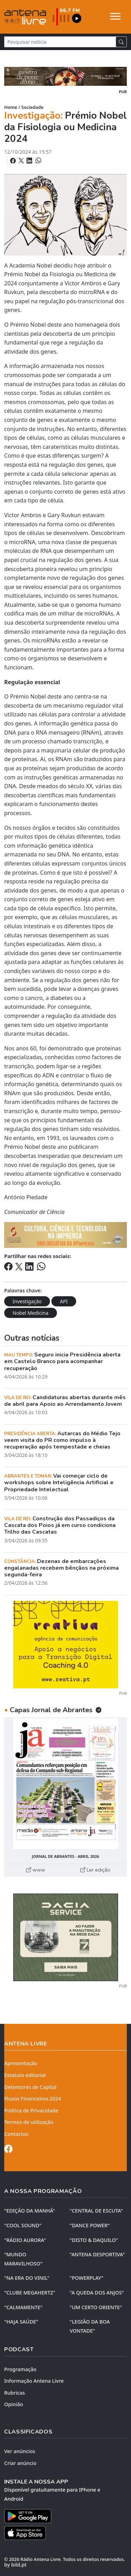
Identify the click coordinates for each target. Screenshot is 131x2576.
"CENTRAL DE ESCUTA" (96, 2210)
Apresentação (20, 2063)
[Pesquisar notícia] (60, 41)
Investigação (27, 1301)
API (63, 1301)
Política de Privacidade (31, 2110)
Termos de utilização (28, 2122)
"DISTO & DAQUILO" (94, 2240)
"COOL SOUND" (23, 2225)
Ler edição (95, 1869)
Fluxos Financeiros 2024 (32, 2098)
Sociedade (32, 107)
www (35, 1869)
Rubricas (14, 2392)
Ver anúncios (19, 2451)
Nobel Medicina (31, 1313)
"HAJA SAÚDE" (21, 2321)
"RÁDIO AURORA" (25, 2240)
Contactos (16, 2134)
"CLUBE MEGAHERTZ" (29, 2292)
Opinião (13, 2404)
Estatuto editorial (25, 2075)
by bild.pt (15, 2564)
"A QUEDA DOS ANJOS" (97, 2292)
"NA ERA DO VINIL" (26, 2278)
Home (10, 107)
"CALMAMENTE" (23, 2307)
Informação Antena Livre (34, 2380)
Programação (20, 2369)
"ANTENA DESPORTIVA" (97, 2254)
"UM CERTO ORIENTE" (96, 2307)
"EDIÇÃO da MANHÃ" (29, 2210)
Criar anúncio (20, 2463)
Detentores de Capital (30, 2087)
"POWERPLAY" (86, 2278)
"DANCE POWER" (90, 2225)
